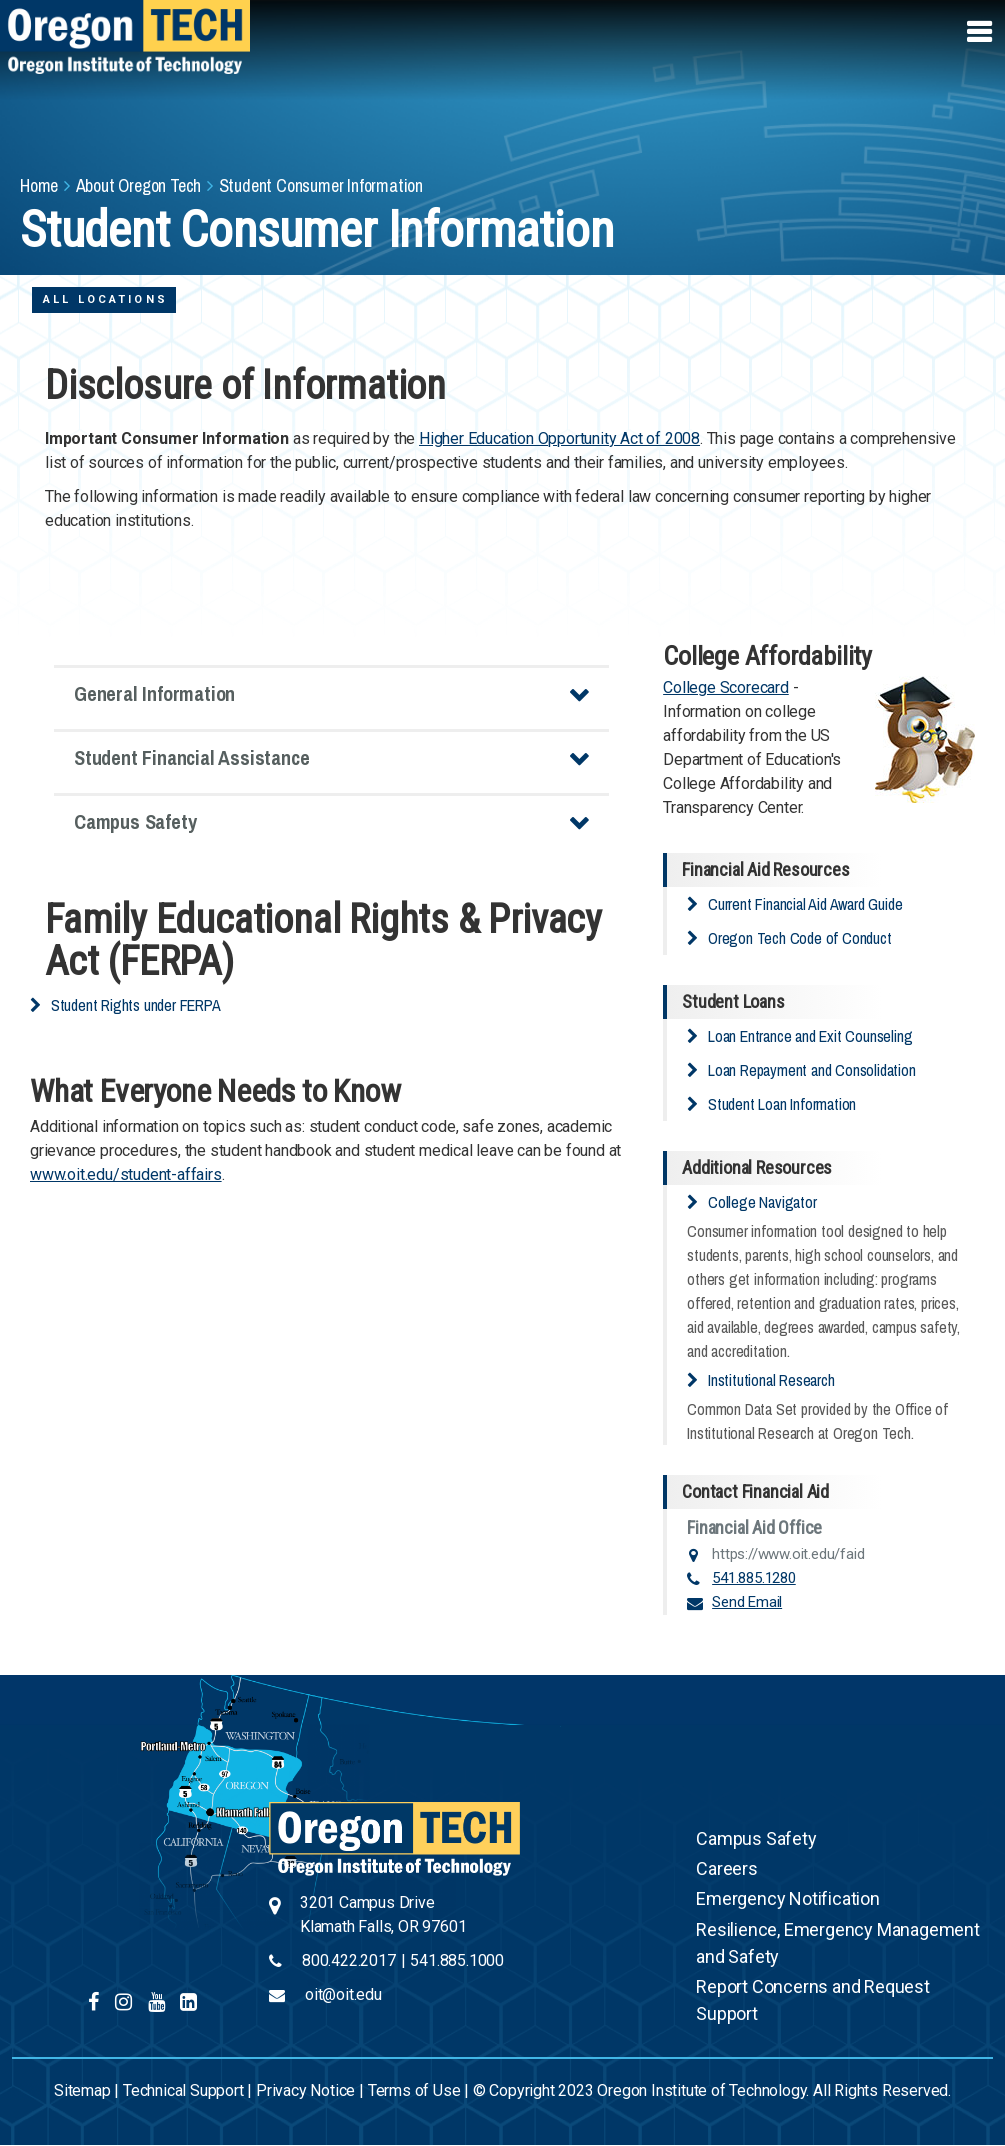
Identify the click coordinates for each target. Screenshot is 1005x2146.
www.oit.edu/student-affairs (126, 1174)
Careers (727, 1868)
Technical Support (183, 2090)
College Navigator (762, 1202)
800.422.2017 (349, 1960)
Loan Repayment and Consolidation (812, 1070)
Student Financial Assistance (191, 757)
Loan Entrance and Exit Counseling (810, 1036)
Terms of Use (414, 2090)
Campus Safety (135, 821)
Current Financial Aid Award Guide (805, 904)
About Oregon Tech (139, 185)
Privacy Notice (305, 2090)
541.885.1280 (754, 1578)
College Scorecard (726, 687)
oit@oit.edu (343, 1994)
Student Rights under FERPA (136, 1005)
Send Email (747, 1602)
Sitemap (82, 2090)
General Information (154, 693)
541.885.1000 (457, 1960)
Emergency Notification (788, 1898)
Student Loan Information (782, 1104)
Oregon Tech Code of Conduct (800, 938)
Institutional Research (771, 1380)
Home (39, 185)
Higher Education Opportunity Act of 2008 (559, 438)
